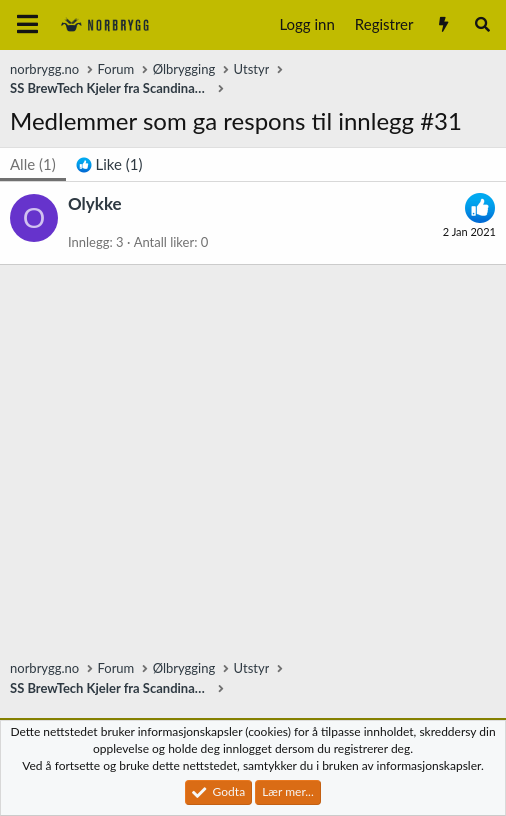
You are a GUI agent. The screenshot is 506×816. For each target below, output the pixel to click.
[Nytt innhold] (442, 24)
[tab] (109, 164)
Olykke (95, 203)
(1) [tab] (33, 164)
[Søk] (482, 24)
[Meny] (27, 25)
